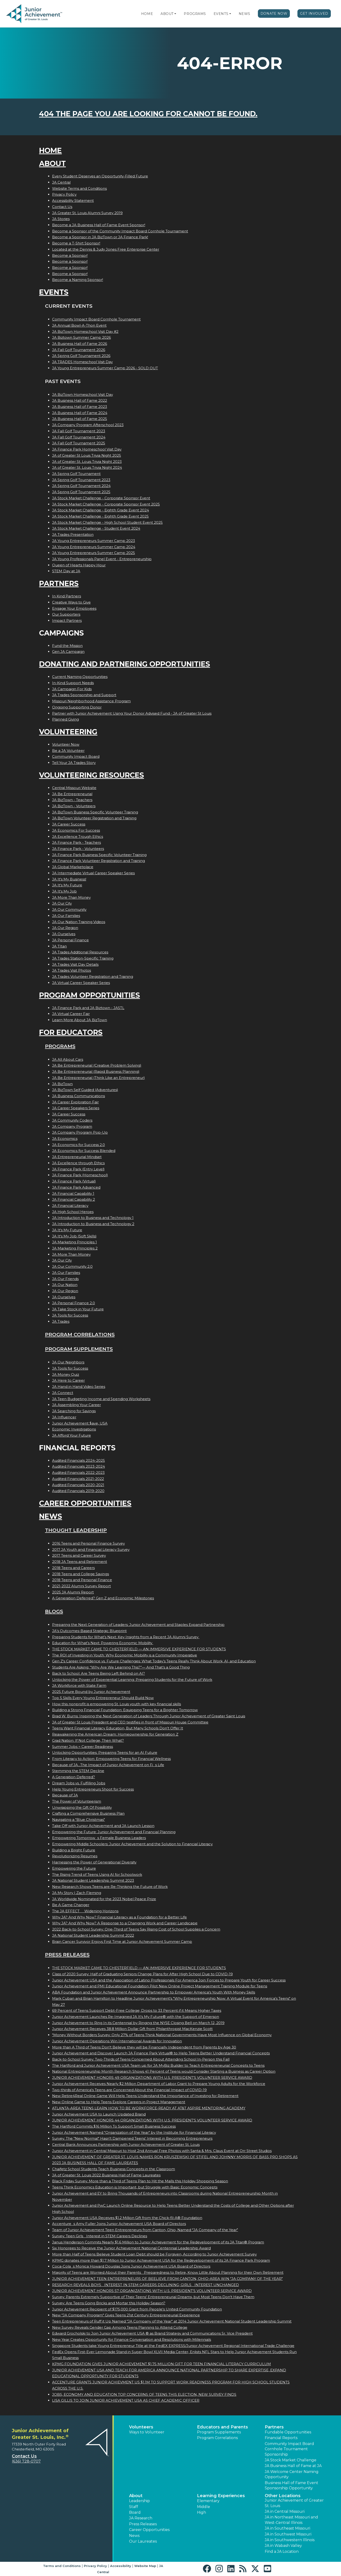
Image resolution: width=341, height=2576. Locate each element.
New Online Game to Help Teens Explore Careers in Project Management (118, 2102)
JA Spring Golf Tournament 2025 (81, 492)
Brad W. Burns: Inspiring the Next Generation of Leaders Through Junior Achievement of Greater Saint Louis (148, 1716)
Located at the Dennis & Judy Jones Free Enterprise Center (105, 249)
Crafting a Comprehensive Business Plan (88, 1813)
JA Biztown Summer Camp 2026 (81, 337)
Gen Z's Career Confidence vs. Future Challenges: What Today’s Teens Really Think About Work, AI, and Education (154, 1661)
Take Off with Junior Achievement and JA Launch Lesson (103, 1825)
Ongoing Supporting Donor (77, 707)
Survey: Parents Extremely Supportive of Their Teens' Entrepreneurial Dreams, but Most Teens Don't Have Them (153, 2297)
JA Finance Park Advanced (76, 1187)
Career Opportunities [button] (149, 2529)
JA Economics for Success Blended (83, 1150)
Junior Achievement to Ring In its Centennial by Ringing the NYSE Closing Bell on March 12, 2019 (138, 2023)
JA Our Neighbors (68, 1362)
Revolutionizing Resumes (74, 1856)
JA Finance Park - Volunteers (78, 848)
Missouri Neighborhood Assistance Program (91, 701)
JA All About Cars (67, 1059)
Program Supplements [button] (219, 2432)
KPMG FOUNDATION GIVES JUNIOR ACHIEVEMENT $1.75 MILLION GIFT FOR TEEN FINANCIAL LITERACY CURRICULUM (161, 2364)
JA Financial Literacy (70, 1205)
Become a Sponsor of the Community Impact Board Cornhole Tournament (120, 231)
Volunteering (68, 731)
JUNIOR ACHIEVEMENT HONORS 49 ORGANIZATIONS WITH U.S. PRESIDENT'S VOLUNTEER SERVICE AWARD (152, 2077)
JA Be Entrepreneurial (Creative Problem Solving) (96, 1065)
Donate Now (273, 13)
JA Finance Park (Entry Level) (78, 1169)
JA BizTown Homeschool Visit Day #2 (85, 331)
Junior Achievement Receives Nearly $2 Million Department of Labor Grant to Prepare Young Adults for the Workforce (158, 2083)
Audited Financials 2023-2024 (78, 1466)
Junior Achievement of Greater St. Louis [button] (294, 2503)
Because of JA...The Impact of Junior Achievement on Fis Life (108, 1765)
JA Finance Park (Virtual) (74, 1181)
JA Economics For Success (76, 830)
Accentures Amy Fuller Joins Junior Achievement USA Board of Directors (119, 2223)
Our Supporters (66, 614)
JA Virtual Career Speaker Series (81, 982)
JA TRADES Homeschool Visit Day (82, 362)
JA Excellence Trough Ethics (77, 836)
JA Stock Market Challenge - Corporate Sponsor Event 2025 (106, 504)
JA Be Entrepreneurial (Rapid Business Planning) (95, 1071)
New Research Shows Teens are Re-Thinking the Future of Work (110, 1886)
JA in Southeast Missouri (287, 2528)
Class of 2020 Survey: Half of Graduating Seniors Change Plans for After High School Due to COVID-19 (142, 1974)
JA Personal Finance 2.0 (73, 1303)
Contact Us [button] (24, 2456)
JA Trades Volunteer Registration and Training (92, 976)
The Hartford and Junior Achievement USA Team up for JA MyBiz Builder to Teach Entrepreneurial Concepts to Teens (158, 2065)
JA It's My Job (64, 891)
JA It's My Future (67, 885)
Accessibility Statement (73, 200)
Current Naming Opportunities (80, 676)
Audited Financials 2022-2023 (78, 1472)
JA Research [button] (140, 2518)
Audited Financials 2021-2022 (78, 1478)
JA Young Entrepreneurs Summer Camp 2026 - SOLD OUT (105, 368)
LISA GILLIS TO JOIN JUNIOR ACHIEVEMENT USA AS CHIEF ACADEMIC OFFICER (125, 2400)
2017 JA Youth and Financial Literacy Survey (91, 1549)
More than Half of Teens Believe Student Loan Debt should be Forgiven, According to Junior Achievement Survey (154, 2254)
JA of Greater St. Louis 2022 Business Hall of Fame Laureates (106, 2175)
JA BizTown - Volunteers (73, 806)
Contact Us (62, 206)
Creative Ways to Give (71, 602)
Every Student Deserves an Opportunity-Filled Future (100, 176)
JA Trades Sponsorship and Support (84, 695)
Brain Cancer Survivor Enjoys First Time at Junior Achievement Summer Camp (122, 1941)
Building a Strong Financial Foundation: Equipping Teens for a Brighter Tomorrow (125, 1710)
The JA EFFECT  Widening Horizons (85, 1911)
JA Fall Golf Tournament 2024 (78, 437)
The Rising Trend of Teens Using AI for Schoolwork (97, 1874)
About (167, 14)
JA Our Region (65, 927)
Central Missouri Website (74, 787)
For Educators (71, 1032)
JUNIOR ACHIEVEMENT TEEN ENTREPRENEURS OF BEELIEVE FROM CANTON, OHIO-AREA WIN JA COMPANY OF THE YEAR (167, 2278)
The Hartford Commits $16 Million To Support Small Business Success (114, 2126)
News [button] (134, 2535)
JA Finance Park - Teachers (76, 842)
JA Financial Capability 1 (73, 1193)
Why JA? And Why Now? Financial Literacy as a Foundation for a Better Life (119, 1917)
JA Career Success (68, 824)
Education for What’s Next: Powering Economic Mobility (102, 1643)
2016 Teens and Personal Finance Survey (88, 1543)
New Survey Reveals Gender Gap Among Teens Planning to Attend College (119, 2327)
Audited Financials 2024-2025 (78, 1460)
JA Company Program (72, 1126)
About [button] (136, 2496)
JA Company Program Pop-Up (80, 1132)
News (244, 14)
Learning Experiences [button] (221, 2496)
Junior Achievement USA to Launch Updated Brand (99, 2114)
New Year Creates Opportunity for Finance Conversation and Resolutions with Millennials (131, 2339)
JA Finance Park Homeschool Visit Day (86, 449)
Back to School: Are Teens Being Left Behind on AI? (98, 1673)
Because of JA (65, 1795)
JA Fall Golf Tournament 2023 (78, 431)
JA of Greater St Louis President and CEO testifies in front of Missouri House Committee (130, 1722)
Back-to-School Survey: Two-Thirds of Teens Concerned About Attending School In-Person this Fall (140, 2059)
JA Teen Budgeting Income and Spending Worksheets (101, 1399)
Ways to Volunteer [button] (146, 2432)
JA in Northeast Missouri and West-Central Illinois (291, 2520)
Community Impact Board (75, 756)
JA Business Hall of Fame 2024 (79, 413)
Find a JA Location (282, 2551)
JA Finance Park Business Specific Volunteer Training (99, 855)
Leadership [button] (139, 2501)
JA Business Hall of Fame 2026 (79, 343)
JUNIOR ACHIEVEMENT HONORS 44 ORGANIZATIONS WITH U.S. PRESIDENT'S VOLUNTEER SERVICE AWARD (152, 2120)
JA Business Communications (78, 1096)
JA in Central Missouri (285, 2511)
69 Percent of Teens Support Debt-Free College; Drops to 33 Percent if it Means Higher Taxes (136, 2010)
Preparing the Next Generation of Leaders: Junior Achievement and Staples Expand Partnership (138, 1624)
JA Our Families (66, 915)
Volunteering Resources (91, 775)
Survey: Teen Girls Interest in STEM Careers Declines (99, 2236)
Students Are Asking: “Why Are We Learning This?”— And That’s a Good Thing (121, 1667)
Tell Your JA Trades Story (74, 762)
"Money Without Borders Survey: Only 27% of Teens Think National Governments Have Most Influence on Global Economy (162, 2035)
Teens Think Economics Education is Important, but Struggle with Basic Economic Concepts (134, 2187)
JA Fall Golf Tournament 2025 (78, 443)
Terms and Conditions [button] (62, 2566)
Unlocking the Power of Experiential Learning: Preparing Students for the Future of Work (132, 1679)
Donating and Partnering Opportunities (124, 664)
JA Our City (62, 903)
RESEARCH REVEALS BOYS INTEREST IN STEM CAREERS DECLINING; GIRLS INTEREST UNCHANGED (145, 2285)
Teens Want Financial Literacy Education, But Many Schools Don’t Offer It (117, 1728)
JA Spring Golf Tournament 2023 (81, 480)
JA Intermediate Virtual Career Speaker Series (93, 873)
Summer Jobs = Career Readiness (82, 1746)
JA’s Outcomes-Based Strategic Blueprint (89, 1631)
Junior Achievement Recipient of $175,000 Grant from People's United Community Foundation (137, 2309)
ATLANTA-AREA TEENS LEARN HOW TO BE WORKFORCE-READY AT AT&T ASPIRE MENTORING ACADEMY (148, 2108)
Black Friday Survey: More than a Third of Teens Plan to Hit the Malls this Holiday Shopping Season (140, 2181)
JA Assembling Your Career (76, 1405)
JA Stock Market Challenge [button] (290, 2460)
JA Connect (62, 1392)
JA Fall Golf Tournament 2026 (78, 349)
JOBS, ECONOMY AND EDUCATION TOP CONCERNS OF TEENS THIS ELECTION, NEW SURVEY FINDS (144, 2394)
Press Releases (67, 1955)
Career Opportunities (85, 1503)
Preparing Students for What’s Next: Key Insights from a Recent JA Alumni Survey (125, 1637)
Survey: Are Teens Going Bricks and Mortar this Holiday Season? (108, 2303)
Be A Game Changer (70, 1905)
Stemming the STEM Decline (78, 1770)
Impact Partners (67, 620)
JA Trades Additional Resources (80, 952)
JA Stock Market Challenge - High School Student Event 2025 (107, 522)
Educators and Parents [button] (222, 2427)
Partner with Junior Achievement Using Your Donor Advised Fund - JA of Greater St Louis (131, 713)
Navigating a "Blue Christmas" (78, 1819)
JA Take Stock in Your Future (78, 1309)
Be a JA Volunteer (68, 750)
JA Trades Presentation (73, 534)
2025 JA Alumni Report (73, 1592)
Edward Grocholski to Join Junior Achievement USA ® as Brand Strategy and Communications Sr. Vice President (152, 2333)
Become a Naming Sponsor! (77, 279)
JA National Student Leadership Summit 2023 (93, 1880)
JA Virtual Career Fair (71, 1013)
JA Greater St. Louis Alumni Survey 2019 (87, 213)
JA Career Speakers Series (75, 1108)
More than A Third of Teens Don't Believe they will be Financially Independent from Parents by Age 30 (144, 2047)
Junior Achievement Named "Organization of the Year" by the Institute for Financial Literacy (134, 2132)
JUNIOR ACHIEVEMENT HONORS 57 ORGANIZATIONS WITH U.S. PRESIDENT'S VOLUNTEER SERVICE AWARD (152, 2290)
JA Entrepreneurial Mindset (77, 1157)
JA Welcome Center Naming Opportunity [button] (292, 2474)
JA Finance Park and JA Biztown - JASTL (88, 1008)
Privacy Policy (64, 194)
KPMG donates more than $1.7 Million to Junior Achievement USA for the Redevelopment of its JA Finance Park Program (161, 2260)
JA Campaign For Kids (72, 689)
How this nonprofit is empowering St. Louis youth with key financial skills (116, 1704)
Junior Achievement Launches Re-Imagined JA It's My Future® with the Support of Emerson (135, 2016)
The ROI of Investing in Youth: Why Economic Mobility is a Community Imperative (124, 1655)
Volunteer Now (65, 744)
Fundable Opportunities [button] (288, 2432)
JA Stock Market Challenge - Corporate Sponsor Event (101, 498)
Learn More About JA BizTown (79, 1020)
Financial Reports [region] (281, 2438)
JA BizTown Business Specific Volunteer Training (95, 812)
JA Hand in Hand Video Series (78, 1386)
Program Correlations (80, 1334)
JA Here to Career (68, 1380)
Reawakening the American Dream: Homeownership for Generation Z (115, 1734)
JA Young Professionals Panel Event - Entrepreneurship (102, 559)
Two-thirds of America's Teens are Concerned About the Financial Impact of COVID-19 (129, 2090)
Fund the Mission (67, 645)
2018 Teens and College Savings (80, 1574)
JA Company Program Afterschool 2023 (88, 425)
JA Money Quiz (65, 1374)
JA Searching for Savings (74, 1411)
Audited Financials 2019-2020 (78, 1491)
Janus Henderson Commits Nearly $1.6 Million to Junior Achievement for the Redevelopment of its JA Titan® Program (158, 2242)
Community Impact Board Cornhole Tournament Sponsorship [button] (289, 2449)
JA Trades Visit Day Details (75, 964)
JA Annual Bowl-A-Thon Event (79, 325)
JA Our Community (69, 909)
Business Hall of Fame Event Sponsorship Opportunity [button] (291, 2485)
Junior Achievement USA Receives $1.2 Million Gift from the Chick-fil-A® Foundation (127, 2217)
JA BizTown (62, 1084)
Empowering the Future (74, 1868)
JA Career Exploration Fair (75, 1102)
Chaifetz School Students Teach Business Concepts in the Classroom (113, 2169)
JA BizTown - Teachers (72, 800)
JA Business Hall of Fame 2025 (79, 418)
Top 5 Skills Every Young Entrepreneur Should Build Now (103, 1698)
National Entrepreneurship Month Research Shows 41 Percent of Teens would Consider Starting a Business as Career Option (163, 2071)
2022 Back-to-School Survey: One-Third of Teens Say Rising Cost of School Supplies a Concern (136, 1929)
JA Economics (64, 1138)
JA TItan (59, 946)
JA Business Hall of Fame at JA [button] (293, 2465)
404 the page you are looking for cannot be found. (148, 113)
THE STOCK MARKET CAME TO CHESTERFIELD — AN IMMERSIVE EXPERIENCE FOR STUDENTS (139, 1649)
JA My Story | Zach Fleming (76, 1892)
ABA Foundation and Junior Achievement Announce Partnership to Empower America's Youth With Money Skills (153, 1992)
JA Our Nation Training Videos (78, 922)
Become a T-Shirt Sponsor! (76, 243)
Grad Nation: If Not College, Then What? (88, 1740)
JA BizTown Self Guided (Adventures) (85, 1089)
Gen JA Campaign (68, 651)
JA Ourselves (63, 934)
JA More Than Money (71, 897)
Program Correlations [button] (217, 2438)
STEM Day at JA (66, 571)
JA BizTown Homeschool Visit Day (82, 394)
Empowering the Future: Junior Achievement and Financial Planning (113, 1832)
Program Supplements (79, 1349)
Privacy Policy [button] (95, 2566)
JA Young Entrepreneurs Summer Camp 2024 (93, 547)
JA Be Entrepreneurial (72, 794)
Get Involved (314, 13)
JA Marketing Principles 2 (75, 1248)
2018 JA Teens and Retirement (79, 1561)
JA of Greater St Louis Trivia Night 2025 (86, 455)
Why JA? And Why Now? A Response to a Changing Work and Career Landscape (124, 1923)
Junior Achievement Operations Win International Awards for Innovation (117, 2041)
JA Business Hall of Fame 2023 (79, 406)
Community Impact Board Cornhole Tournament (96, 319)
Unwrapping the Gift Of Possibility (82, 1807)
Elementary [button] (208, 2501)
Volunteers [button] (141, 2427)
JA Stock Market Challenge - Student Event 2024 (96, 528)
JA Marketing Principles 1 (74, 1242)
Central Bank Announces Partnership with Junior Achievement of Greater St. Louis (126, 2144)
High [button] (201, 2512)
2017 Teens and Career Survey (79, 1555)
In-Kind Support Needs (73, 683)
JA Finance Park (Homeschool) (80, 1175)
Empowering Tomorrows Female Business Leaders (99, 1838)
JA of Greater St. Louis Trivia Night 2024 (87, 467)
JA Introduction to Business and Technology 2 (93, 1224)
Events (221, 14)
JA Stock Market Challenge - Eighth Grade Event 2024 (100, 510)
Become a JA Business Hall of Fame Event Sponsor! (98, 225)
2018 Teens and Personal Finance (82, 1580)
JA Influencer (64, 1417)
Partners (59, 583)
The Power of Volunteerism (76, 1801)
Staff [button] (133, 2506)
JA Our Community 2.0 (72, 1266)
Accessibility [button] (120, 2566)
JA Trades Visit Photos (71, 970)
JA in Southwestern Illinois (289, 2540)
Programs (195, 14)
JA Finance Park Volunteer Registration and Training (98, 860)
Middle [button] (203, 2506)
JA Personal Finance (70, 940)
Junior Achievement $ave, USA (80, 1423)
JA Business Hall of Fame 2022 (79, 400)
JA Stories (61, 219)
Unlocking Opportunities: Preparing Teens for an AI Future (104, 1752)
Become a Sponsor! (70, 255)
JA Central (61, 182)
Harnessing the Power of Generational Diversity (94, 1862)
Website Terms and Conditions (79, 188)
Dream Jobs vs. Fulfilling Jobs (78, 1783)
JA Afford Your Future (71, 1435)
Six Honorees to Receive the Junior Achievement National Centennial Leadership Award (131, 2248)
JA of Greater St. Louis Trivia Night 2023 (87, 461)
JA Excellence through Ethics (78, 1163)
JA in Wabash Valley (283, 2545)
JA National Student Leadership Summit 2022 (93, 1935)
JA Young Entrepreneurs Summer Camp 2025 (93, 552)
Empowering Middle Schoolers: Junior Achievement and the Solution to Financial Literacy (132, 1844)
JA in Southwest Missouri (288, 2534)
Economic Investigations (74, 1429)
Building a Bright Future (73, 1850)
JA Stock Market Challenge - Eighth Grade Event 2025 (100, 516)
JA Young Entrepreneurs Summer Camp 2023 (93, 540)
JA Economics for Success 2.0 (78, 1144)
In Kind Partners (66, 596)
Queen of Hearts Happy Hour (79, 565)
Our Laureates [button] (143, 2541)
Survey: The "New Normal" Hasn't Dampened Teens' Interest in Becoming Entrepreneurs (132, 2138)
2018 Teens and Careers (73, 1567)
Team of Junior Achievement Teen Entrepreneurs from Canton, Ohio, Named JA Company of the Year (145, 2230)
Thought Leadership (76, 1530)
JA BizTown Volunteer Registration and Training (94, 818)
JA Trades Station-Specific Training (82, 958)
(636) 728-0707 (26, 2461)
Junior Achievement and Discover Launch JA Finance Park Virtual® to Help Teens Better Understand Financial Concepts (161, 2053)
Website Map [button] (145, 2566)
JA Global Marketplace (72, 867)
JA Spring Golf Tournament (76, 473)
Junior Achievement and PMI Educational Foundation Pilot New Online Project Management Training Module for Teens (159, 1986)
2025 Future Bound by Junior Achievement (91, 1691)
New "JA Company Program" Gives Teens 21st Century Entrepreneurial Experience (126, 2315)
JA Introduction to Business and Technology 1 (93, 1217)
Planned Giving (65, 719)
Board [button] (135, 2512)
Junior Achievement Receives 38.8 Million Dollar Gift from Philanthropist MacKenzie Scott (132, 2028)
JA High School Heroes (73, 1211)
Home (147, 14)
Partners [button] (274, 2427)
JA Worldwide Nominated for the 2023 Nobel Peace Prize (104, 1899)
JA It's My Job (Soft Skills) (74, 1236)
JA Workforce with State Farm (79, 1685)
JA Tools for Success (70, 1315)
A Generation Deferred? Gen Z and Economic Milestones (103, 1598)
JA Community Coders (72, 1120)
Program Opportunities (89, 995)
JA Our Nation (64, 1284)
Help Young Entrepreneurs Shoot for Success (93, 1789)
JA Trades (60, 1321)
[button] (175, 14)
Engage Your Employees (74, 608)
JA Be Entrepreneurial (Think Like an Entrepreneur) (98, 1077)
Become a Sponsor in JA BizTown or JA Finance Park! (100, 237)
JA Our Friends (65, 1279)
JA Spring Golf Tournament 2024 (81, 485)
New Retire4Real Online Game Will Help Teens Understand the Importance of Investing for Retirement (145, 2095)
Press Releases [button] (143, 2524)
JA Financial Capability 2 (73, 1199)
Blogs (54, 1611)
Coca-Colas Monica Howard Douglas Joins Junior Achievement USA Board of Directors (131, 2266)
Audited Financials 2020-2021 (78, 1485)
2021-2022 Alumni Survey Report (81, 1586)
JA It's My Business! (69, 879)
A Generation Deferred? (73, 1777)
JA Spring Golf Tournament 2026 (81, 355)
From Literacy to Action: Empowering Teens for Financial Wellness (111, 1758)
